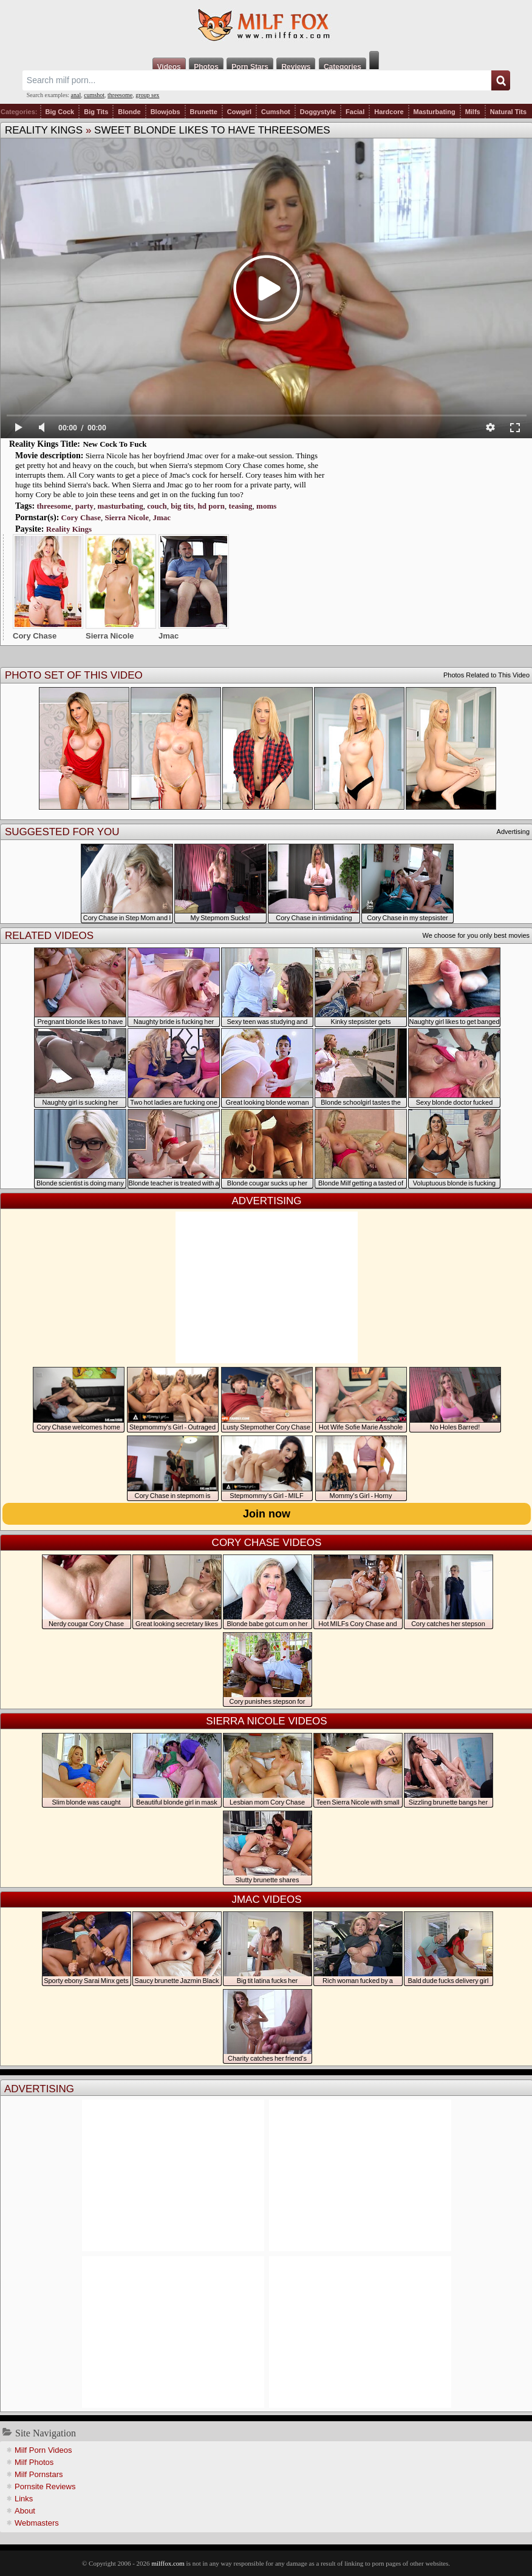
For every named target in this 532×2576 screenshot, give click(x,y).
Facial (355, 111)
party (84, 505)
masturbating (120, 505)
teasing (241, 505)
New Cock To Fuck (114, 444)
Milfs (472, 111)
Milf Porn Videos (43, 2450)
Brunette (203, 111)
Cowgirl (239, 111)
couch (157, 505)
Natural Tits (508, 111)
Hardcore (388, 111)
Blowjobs (165, 111)
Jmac (161, 517)
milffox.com (167, 2563)
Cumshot (275, 111)
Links (24, 2498)
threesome (119, 95)
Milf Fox (266, 25)
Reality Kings (44, 130)
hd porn (211, 505)
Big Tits (96, 111)
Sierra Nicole (126, 517)
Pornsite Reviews (45, 2486)
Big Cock (60, 111)
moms (266, 505)
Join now (266, 1514)
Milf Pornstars (39, 2474)
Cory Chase (81, 517)
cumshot (94, 95)
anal (76, 95)
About (25, 2510)
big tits (182, 505)
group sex (147, 95)
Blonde (129, 111)
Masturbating (434, 111)
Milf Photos (34, 2462)
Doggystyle (318, 111)
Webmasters (37, 2522)
